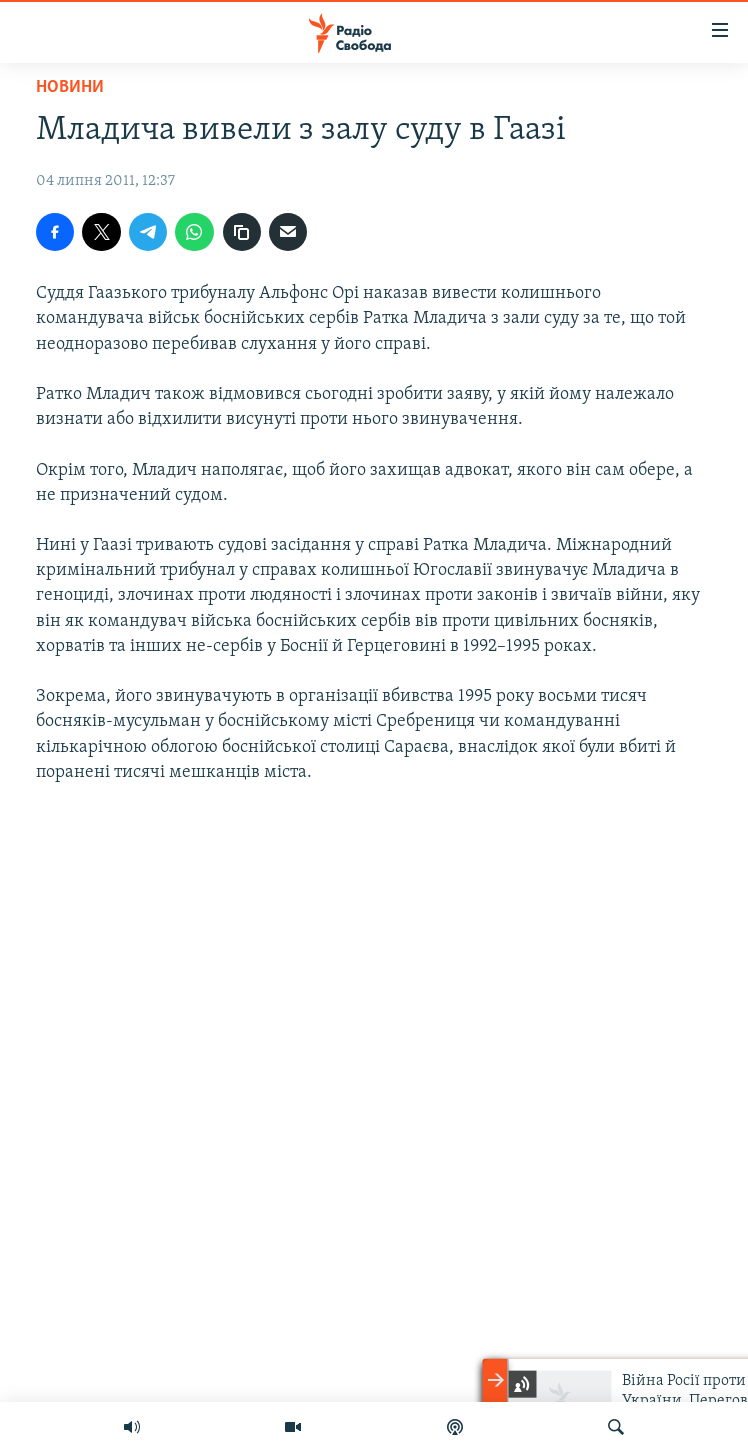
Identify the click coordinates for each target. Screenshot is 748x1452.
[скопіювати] (242, 232)
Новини (70, 87)
